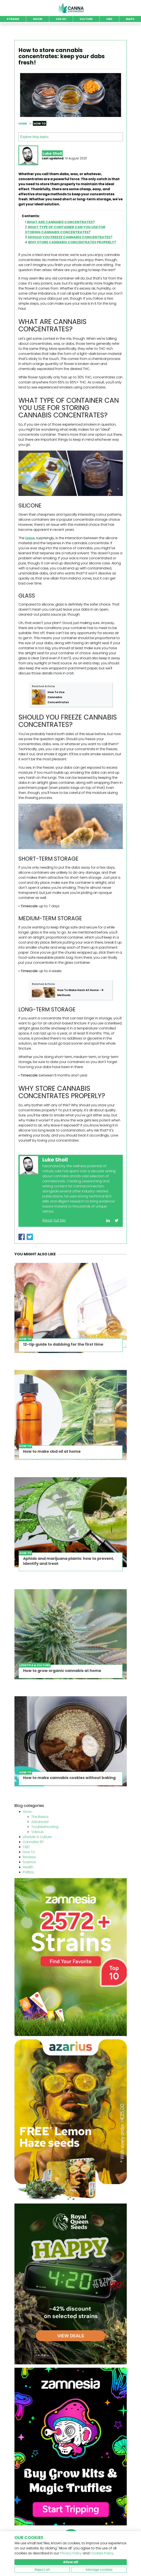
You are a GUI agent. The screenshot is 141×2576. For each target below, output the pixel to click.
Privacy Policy (71, 2553)
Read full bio (54, 1220)
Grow (27, 1811)
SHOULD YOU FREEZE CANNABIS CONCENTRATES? (70, 237)
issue (30, 538)
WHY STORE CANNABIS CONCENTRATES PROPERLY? (72, 242)
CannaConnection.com (70, 8)
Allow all (70, 2562)
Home (22, 124)
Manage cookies (99, 2569)
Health (28, 1867)
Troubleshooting (44, 1826)
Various (37, 1831)
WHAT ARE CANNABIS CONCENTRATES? (61, 222)
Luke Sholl (52, 153)
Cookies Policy (102, 2553)
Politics (28, 1872)
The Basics (39, 1816)
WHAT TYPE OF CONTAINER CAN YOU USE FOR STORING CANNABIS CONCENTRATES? (65, 230)
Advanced (39, 1821)
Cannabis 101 (33, 1841)
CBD (26, 1846)
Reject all (42, 2569)
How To (29, 1852)
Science (29, 1862)
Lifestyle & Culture (37, 1836)
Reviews (29, 1857)
